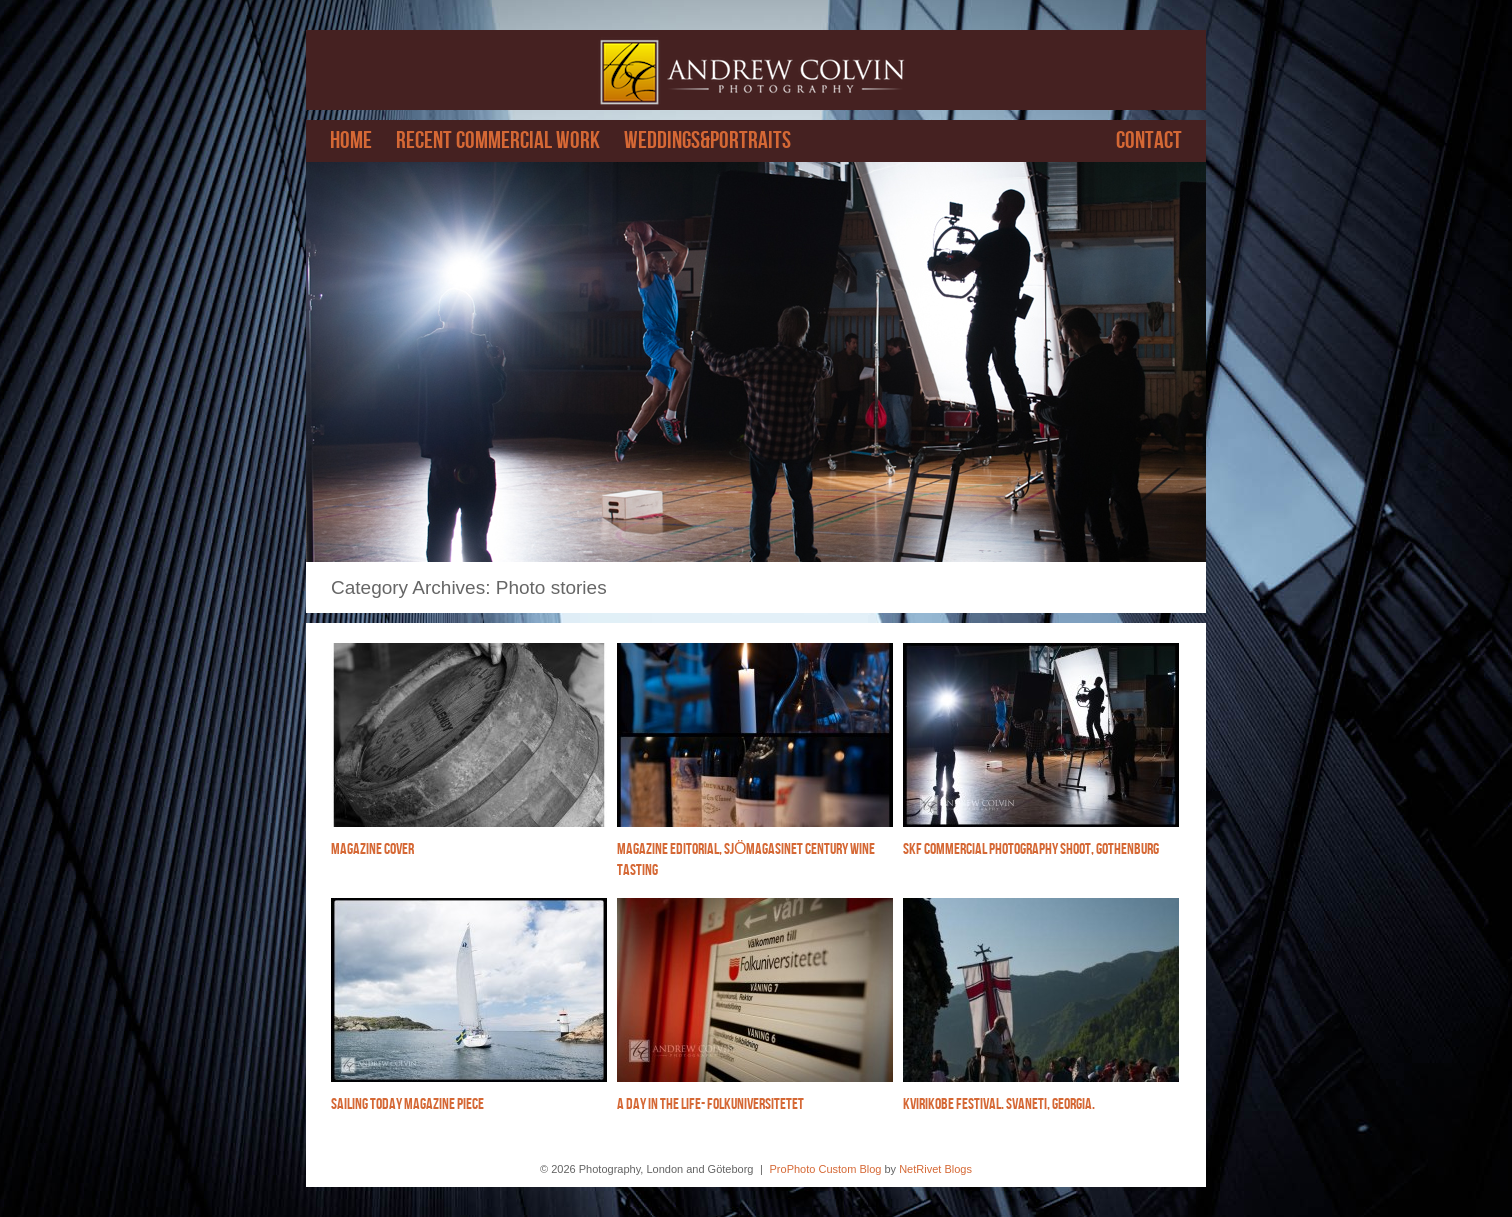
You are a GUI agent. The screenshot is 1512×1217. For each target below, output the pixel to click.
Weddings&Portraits (707, 141)
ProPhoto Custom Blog (826, 1169)
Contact (1149, 141)
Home (351, 141)
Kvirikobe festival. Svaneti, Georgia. (999, 1104)
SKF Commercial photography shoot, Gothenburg (1031, 849)
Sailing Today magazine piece (407, 1104)
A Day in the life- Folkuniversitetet (710, 1104)
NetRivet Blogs (935, 1169)
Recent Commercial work (498, 141)
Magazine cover (372, 849)
